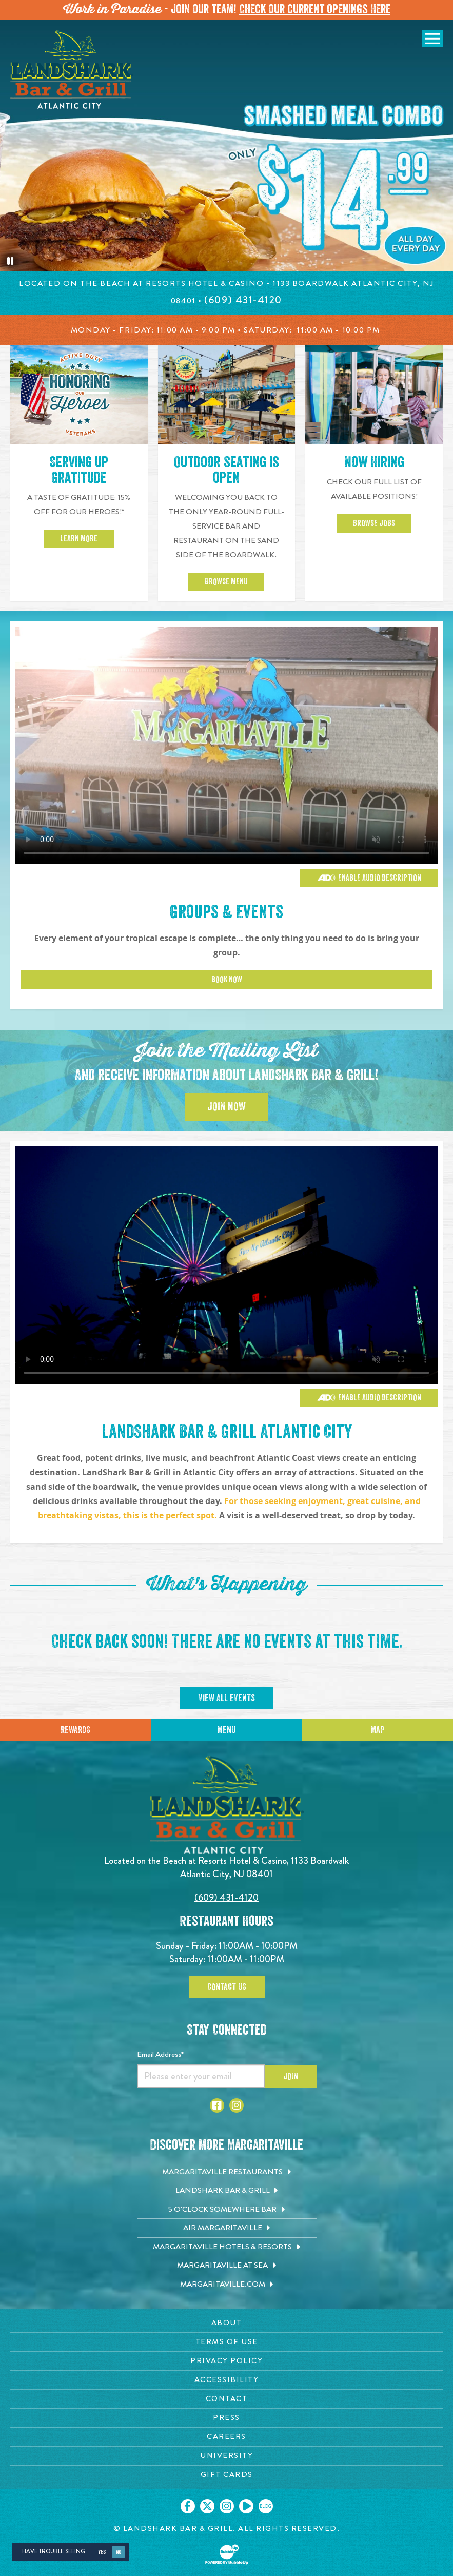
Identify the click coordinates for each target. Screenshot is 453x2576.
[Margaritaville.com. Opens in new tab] (227, 2284)
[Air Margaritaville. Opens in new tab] (227, 2228)
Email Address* (160, 2054)
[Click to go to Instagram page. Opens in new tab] (236, 2105)
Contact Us (226, 1987)
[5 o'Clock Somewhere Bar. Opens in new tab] (227, 2209)
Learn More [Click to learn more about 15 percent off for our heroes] (78, 544)
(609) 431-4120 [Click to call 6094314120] (226, 1897)
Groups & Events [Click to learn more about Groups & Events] (226, 912)
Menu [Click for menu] (226, 1729)
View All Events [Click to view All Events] (227, 1698)
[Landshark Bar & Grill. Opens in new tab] (227, 2190)
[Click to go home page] (71, 69)
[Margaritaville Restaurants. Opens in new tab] (227, 2172)
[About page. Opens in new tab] (226, 2323)
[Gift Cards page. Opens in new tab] (226, 2475)
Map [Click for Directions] (377, 1729)
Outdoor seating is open (226, 475)
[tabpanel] (226, 145)
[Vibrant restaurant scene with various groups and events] (226, 1265)
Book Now (226, 979)
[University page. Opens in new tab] (226, 2456)
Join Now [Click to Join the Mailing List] (226, 1107)
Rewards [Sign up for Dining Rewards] (75, 1729)
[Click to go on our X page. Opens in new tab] (207, 2506)
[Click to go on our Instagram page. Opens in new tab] (227, 2506)
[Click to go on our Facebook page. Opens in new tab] (188, 2506)
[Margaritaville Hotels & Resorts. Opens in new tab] (227, 2247)
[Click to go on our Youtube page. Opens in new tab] (246, 2506)
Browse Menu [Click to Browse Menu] (226, 586)
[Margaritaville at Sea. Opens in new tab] (227, 2265)
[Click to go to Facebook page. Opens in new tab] (217, 2105)
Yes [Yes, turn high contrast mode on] (102, 2552)
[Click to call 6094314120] (243, 299)
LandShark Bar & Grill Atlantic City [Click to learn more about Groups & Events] (227, 1431)
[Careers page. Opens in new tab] (226, 2437)
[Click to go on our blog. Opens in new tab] (266, 2506)
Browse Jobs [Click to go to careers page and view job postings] (374, 528)
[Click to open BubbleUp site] (226, 2554)
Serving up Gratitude (78, 475)
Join (290, 2076)
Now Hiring (374, 467)
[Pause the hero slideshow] (10, 261)
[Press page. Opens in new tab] (226, 2418)
